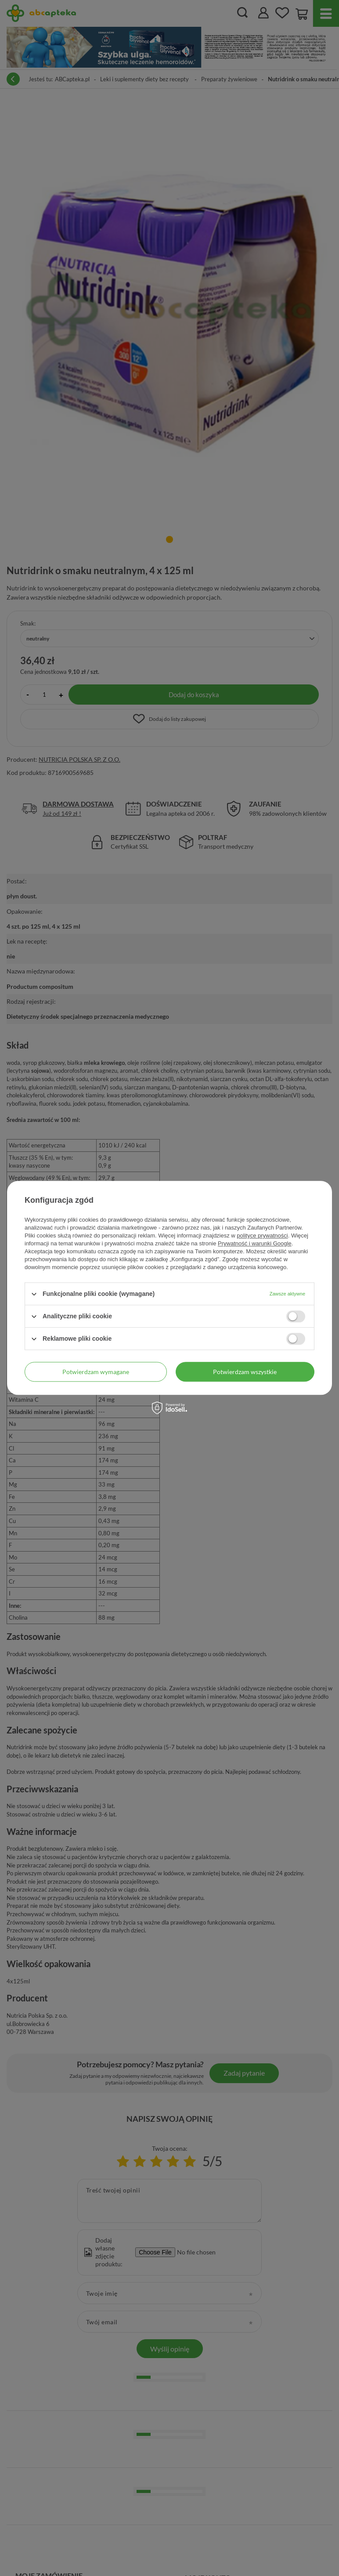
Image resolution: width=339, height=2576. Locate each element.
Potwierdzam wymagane (95, 1371)
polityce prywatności (262, 1235)
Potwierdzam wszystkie (245, 1371)
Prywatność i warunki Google (255, 1243)
